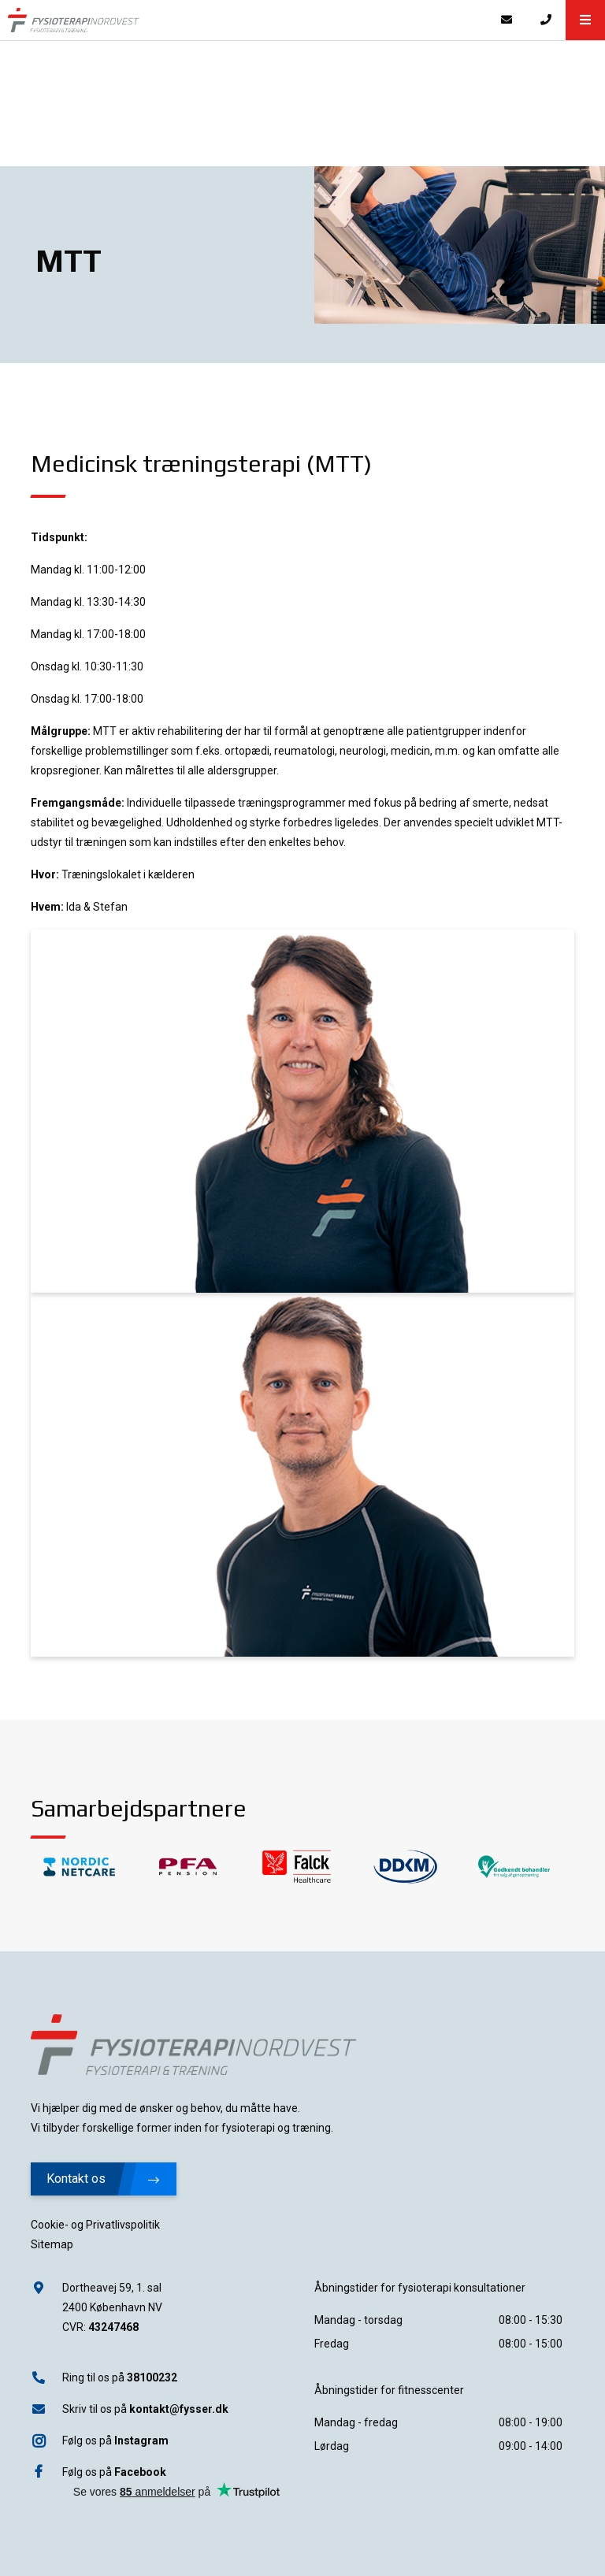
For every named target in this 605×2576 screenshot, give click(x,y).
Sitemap (52, 2244)
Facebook (140, 2472)
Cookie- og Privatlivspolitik (95, 2224)
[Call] (546, 20)
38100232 (152, 2377)
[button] (585, 20)
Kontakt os (102, 2179)
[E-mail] (506, 20)
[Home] (243, 20)
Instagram (141, 2440)
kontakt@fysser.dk (178, 2409)
